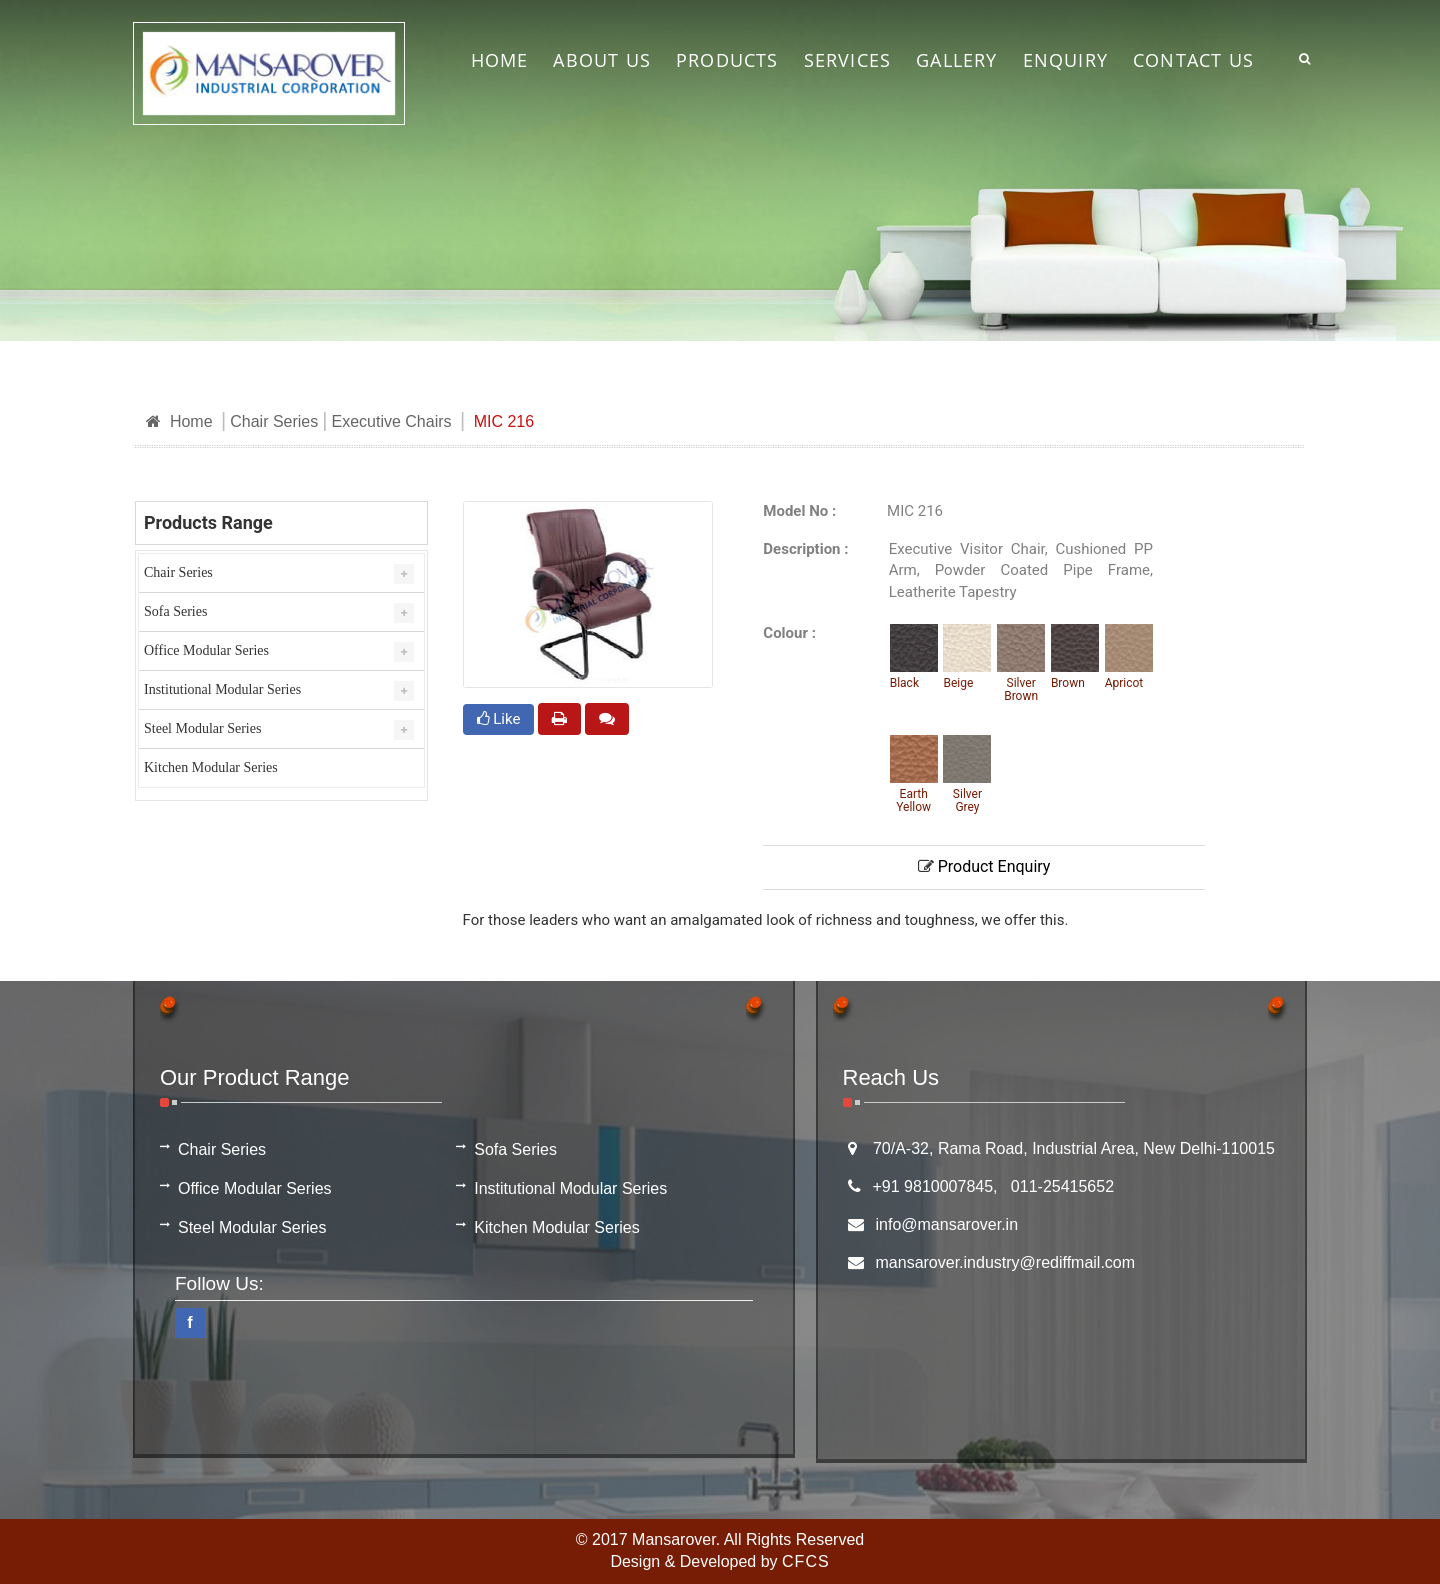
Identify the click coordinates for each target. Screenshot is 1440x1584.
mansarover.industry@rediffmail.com (1006, 1262)
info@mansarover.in (947, 1224)
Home (179, 421)
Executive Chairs (391, 421)
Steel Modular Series (202, 728)
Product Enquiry (984, 866)
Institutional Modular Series (222, 689)
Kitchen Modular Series (211, 767)
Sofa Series (175, 611)
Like (499, 719)
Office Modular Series (206, 650)
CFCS (806, 1561)
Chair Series (274, 421)
